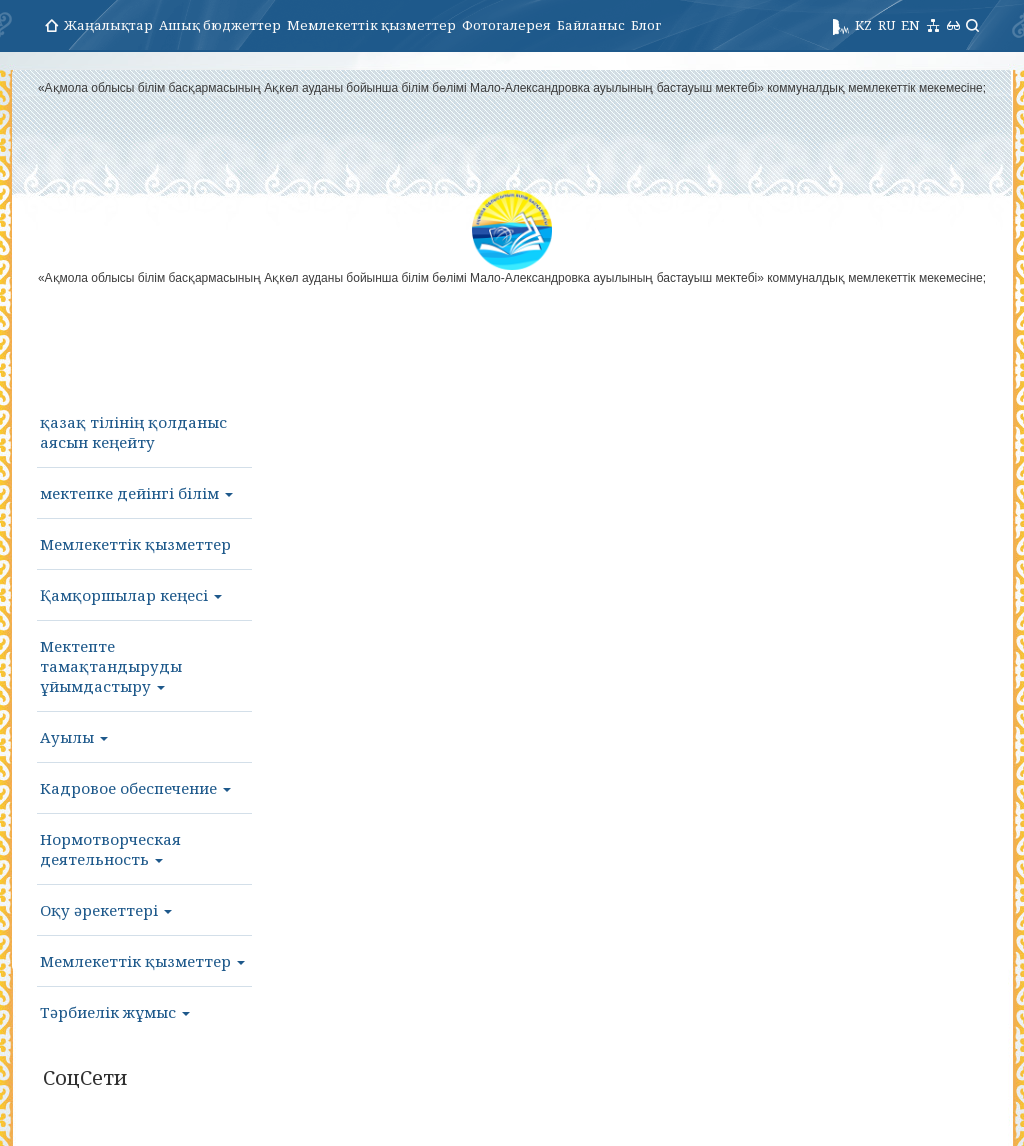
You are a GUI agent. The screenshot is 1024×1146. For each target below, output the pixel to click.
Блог (646, 25)
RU (886, 25)
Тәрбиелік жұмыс (115, 1012)
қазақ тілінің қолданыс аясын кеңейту (133, 432)
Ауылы (74, 737)
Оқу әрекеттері (106, 910)
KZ (863, 25)
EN (910, 25)
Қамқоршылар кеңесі (131, 595)
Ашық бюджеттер (220, 25)
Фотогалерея (506, 25)
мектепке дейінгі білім (136, 493)
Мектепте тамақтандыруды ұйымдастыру (111, 666)
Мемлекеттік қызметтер (371, 25)
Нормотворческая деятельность (110, 849)
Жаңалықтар (108, 25)
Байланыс (591, 25)
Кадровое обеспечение (135, 788)
